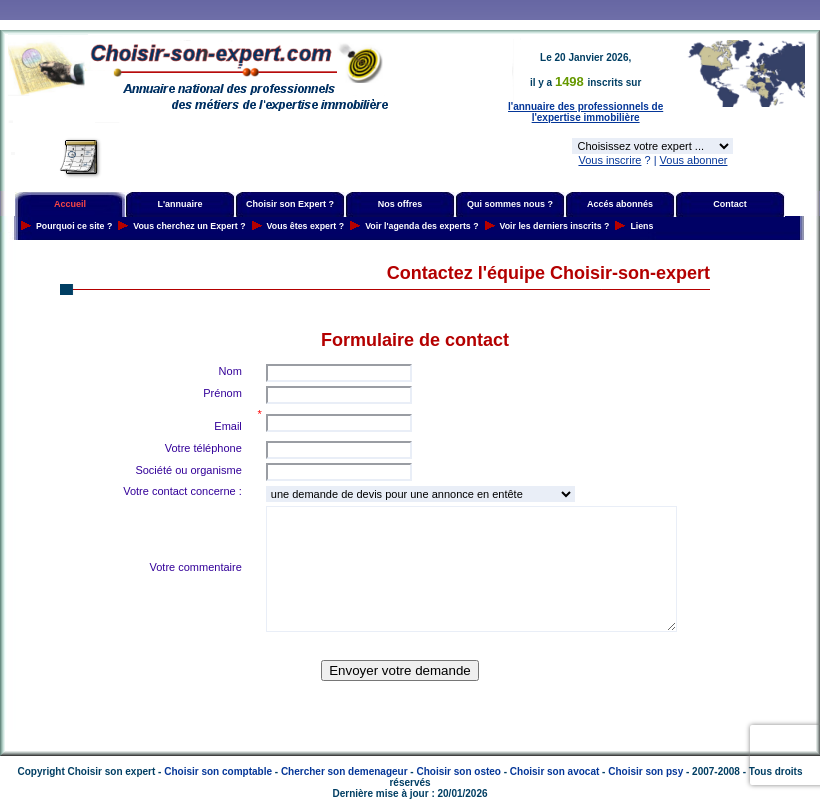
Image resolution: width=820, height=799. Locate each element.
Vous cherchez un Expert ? (189, 226)
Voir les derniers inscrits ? (555, 226)
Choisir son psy (645, 771)
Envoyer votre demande (400, 670)
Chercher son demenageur (344, 771)
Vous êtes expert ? (306, 226)
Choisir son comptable (218, 771)
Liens (641, 226)
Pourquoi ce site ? (74, 226)
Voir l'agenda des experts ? (421, 226)
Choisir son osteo (458, 771)
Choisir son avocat (554, 771)
